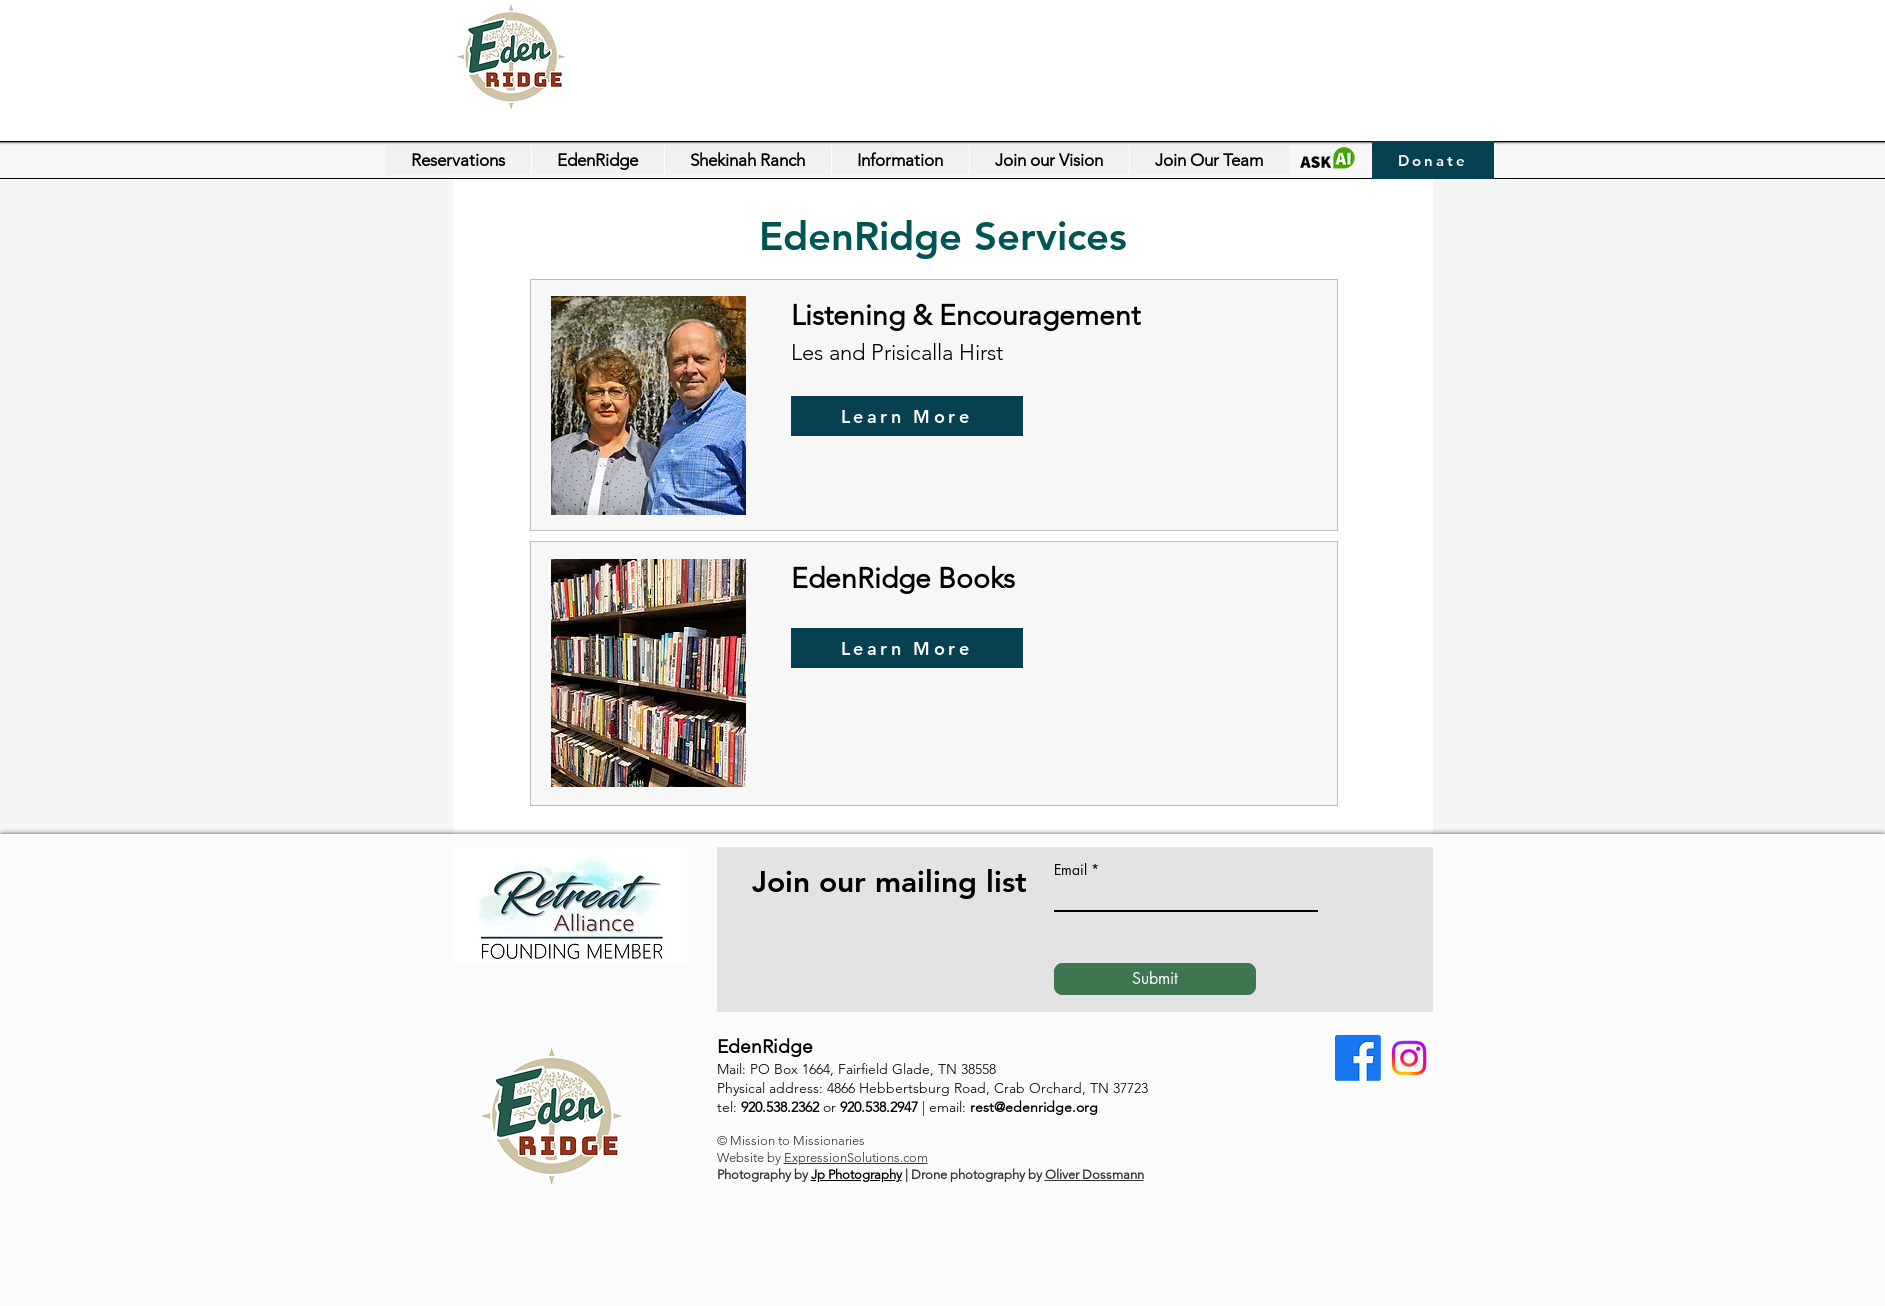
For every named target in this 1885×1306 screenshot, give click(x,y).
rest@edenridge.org (1034, 1107)
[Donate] (1433, 160)
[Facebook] (1358, 1058)
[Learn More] (907, 416)
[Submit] (1155, 979)
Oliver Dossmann (1094, 1174)
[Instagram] (1409, 1058)
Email (1070, 870)
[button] (597, 160)
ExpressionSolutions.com (856, 1157)
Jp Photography (856, 1174)
